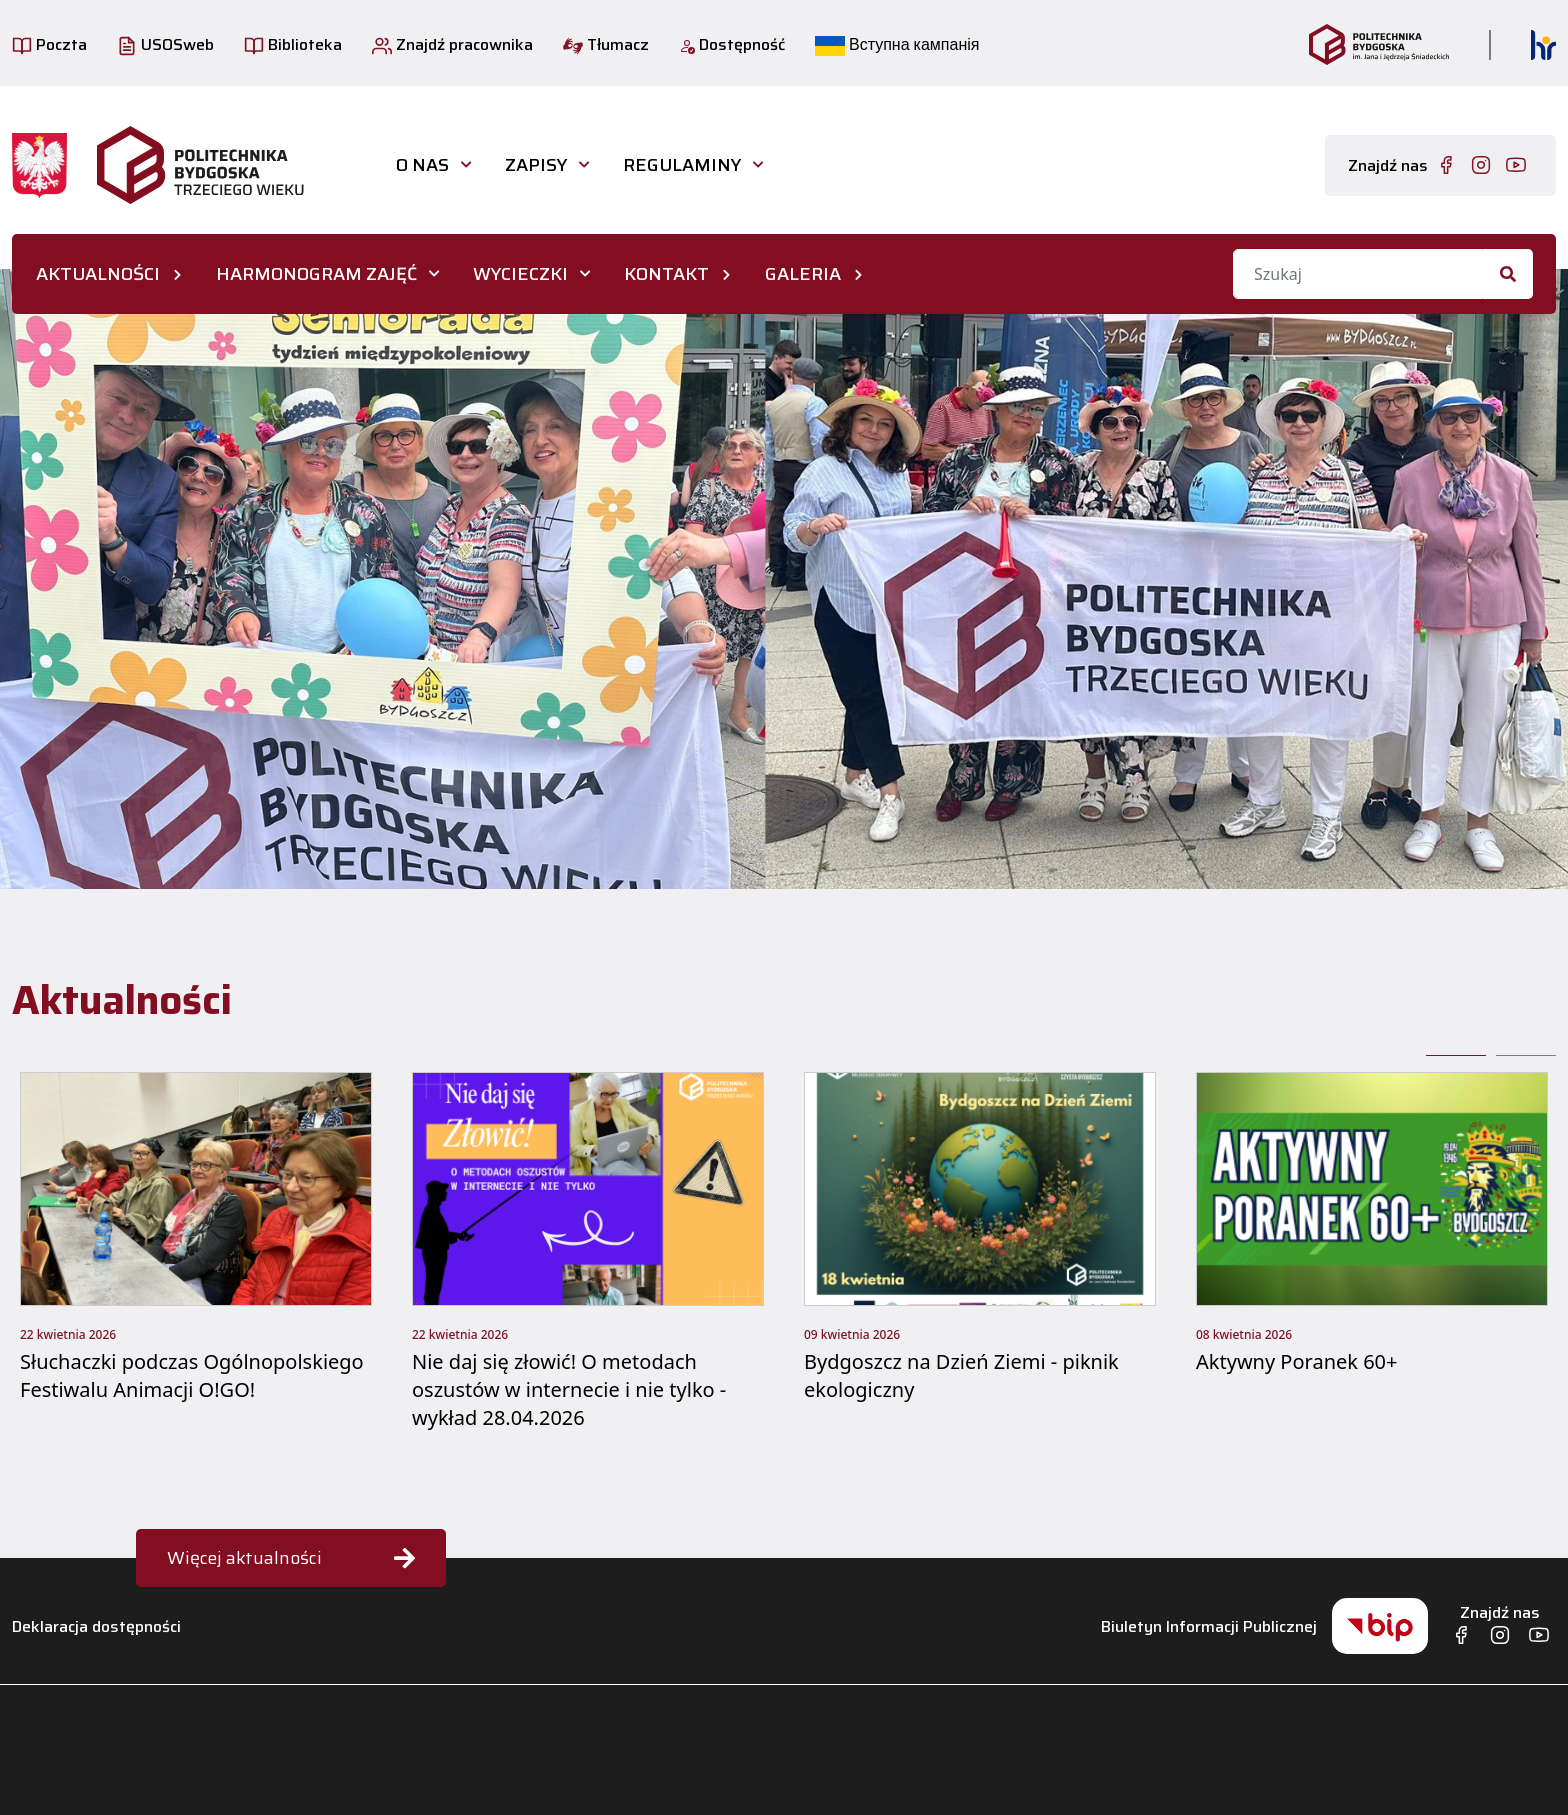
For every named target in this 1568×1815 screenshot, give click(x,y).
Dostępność (732, 44)
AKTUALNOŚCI (98, 274)
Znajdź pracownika (452, 44)
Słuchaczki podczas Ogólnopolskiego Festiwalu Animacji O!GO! (192, 1375)
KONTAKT (666, 274)
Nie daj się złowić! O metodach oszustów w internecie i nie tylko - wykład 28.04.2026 (569, 1389)
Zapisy (536, 165)
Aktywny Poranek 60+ (1296, 1361)
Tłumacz (606, 44)
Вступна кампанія (897, 44)
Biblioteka (293, 44)
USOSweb (165, 44)
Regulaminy (682, 165)
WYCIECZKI (520, 274)
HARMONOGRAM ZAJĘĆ (316, 274)
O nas (422, 165)
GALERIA (803, 274)
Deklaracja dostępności (96, 1626)
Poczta (49, 44)
